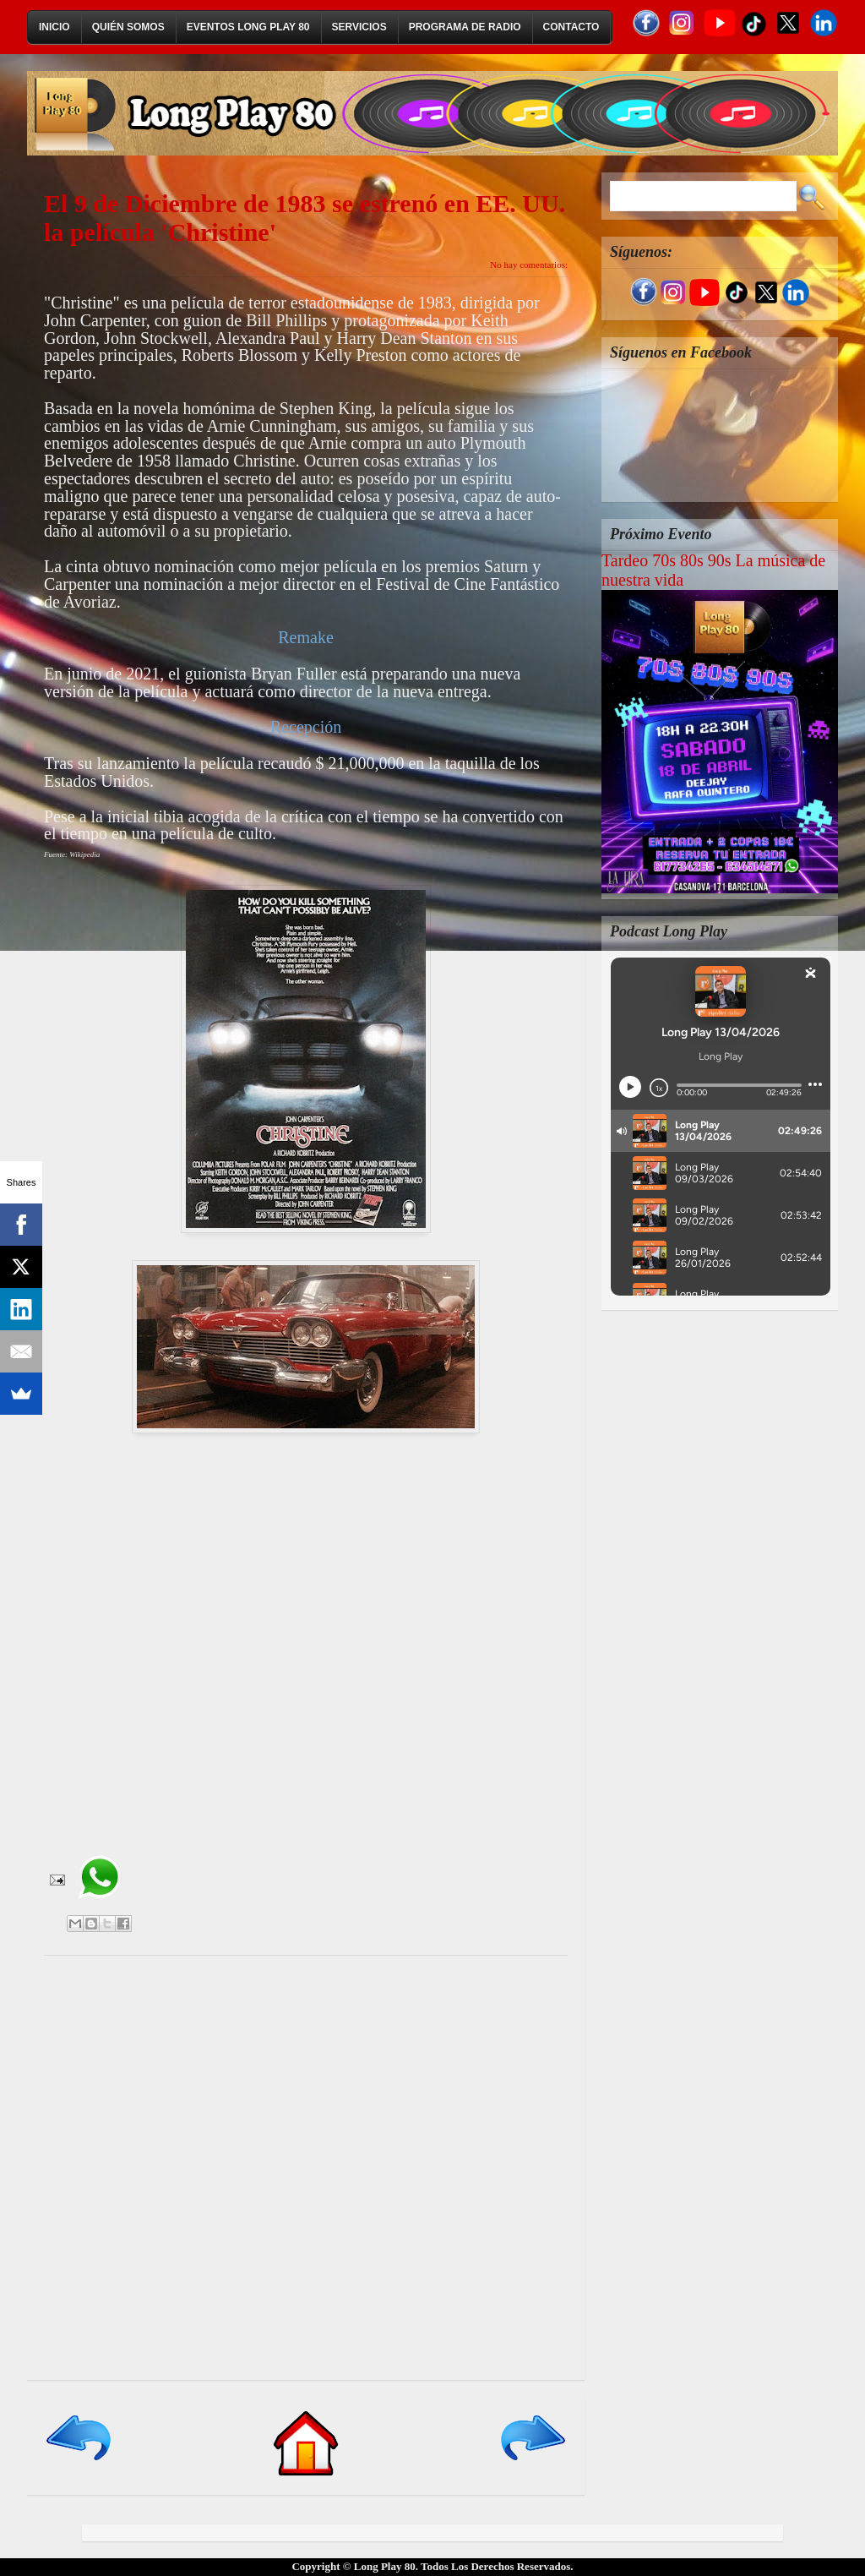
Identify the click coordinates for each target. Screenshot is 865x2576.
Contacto (571, 27)
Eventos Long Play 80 (248, 27)
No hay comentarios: (529, 264)
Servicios (359, 27)
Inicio (54, 27)
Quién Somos (128, 27)
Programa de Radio (465, 27)
